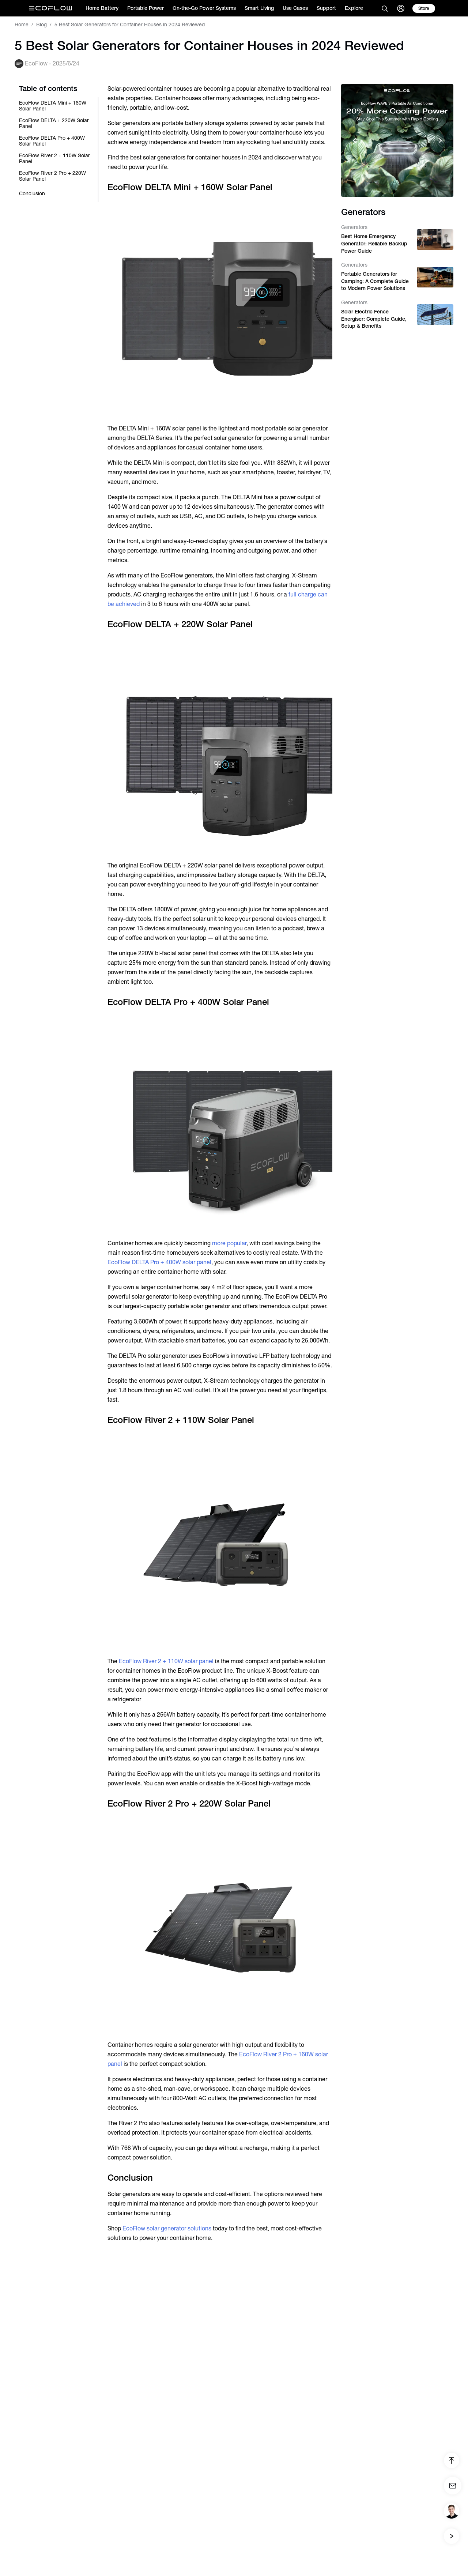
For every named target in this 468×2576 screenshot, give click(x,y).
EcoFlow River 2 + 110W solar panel (166, 1661)
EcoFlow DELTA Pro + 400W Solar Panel (52, 141)
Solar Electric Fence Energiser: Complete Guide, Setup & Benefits (374, 319)
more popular (229, 1243)
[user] (401, 8)
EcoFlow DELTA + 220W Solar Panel (54, 123)
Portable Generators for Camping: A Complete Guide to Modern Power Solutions (375, 281)
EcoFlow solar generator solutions (166, 2228)
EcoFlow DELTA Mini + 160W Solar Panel (52, 106)
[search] (385, 8)
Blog (41, 24)
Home (22, 24)
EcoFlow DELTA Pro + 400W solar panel (159, 1262)
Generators (354, 227)
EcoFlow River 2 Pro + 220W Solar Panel (52, 176)
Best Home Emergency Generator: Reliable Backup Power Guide (374, 243)
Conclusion (32, 193)
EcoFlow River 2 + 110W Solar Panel (54, 158)
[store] (424, 8)
